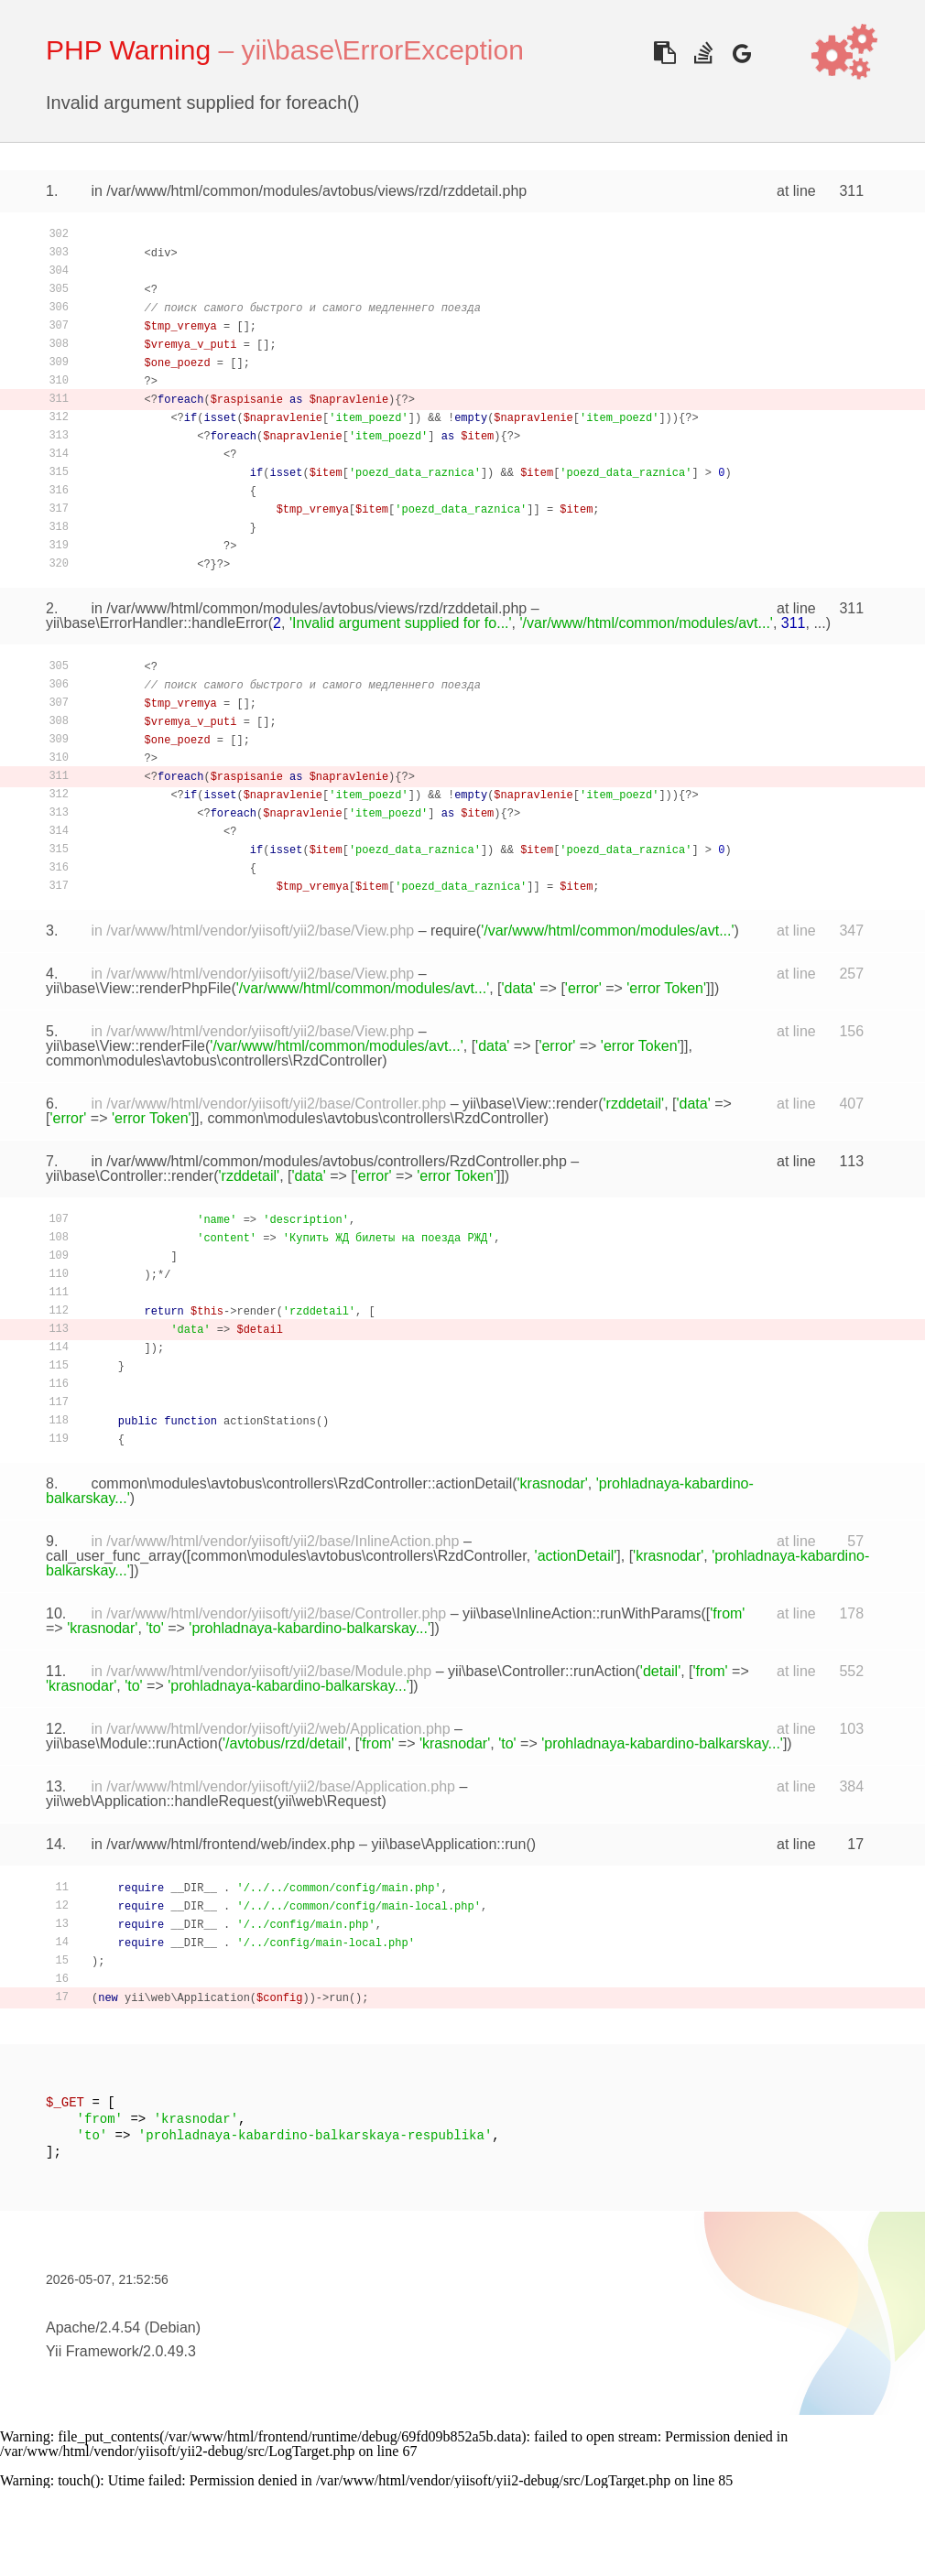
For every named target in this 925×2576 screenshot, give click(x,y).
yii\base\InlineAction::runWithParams (582, 1613)
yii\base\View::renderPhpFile (138, 988)
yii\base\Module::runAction (132, 1743)
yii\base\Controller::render (129, 1176)
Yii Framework (92, 2351)
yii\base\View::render (530, 1103)
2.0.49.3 (169, 2351)
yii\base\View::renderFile (125, 1046)
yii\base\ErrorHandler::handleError (157, 623)
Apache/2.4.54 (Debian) (123, 2327)
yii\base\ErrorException (382, 50)
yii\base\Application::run (448, 1844)
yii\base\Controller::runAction (542, 1671)
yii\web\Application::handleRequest (159, 1801)
